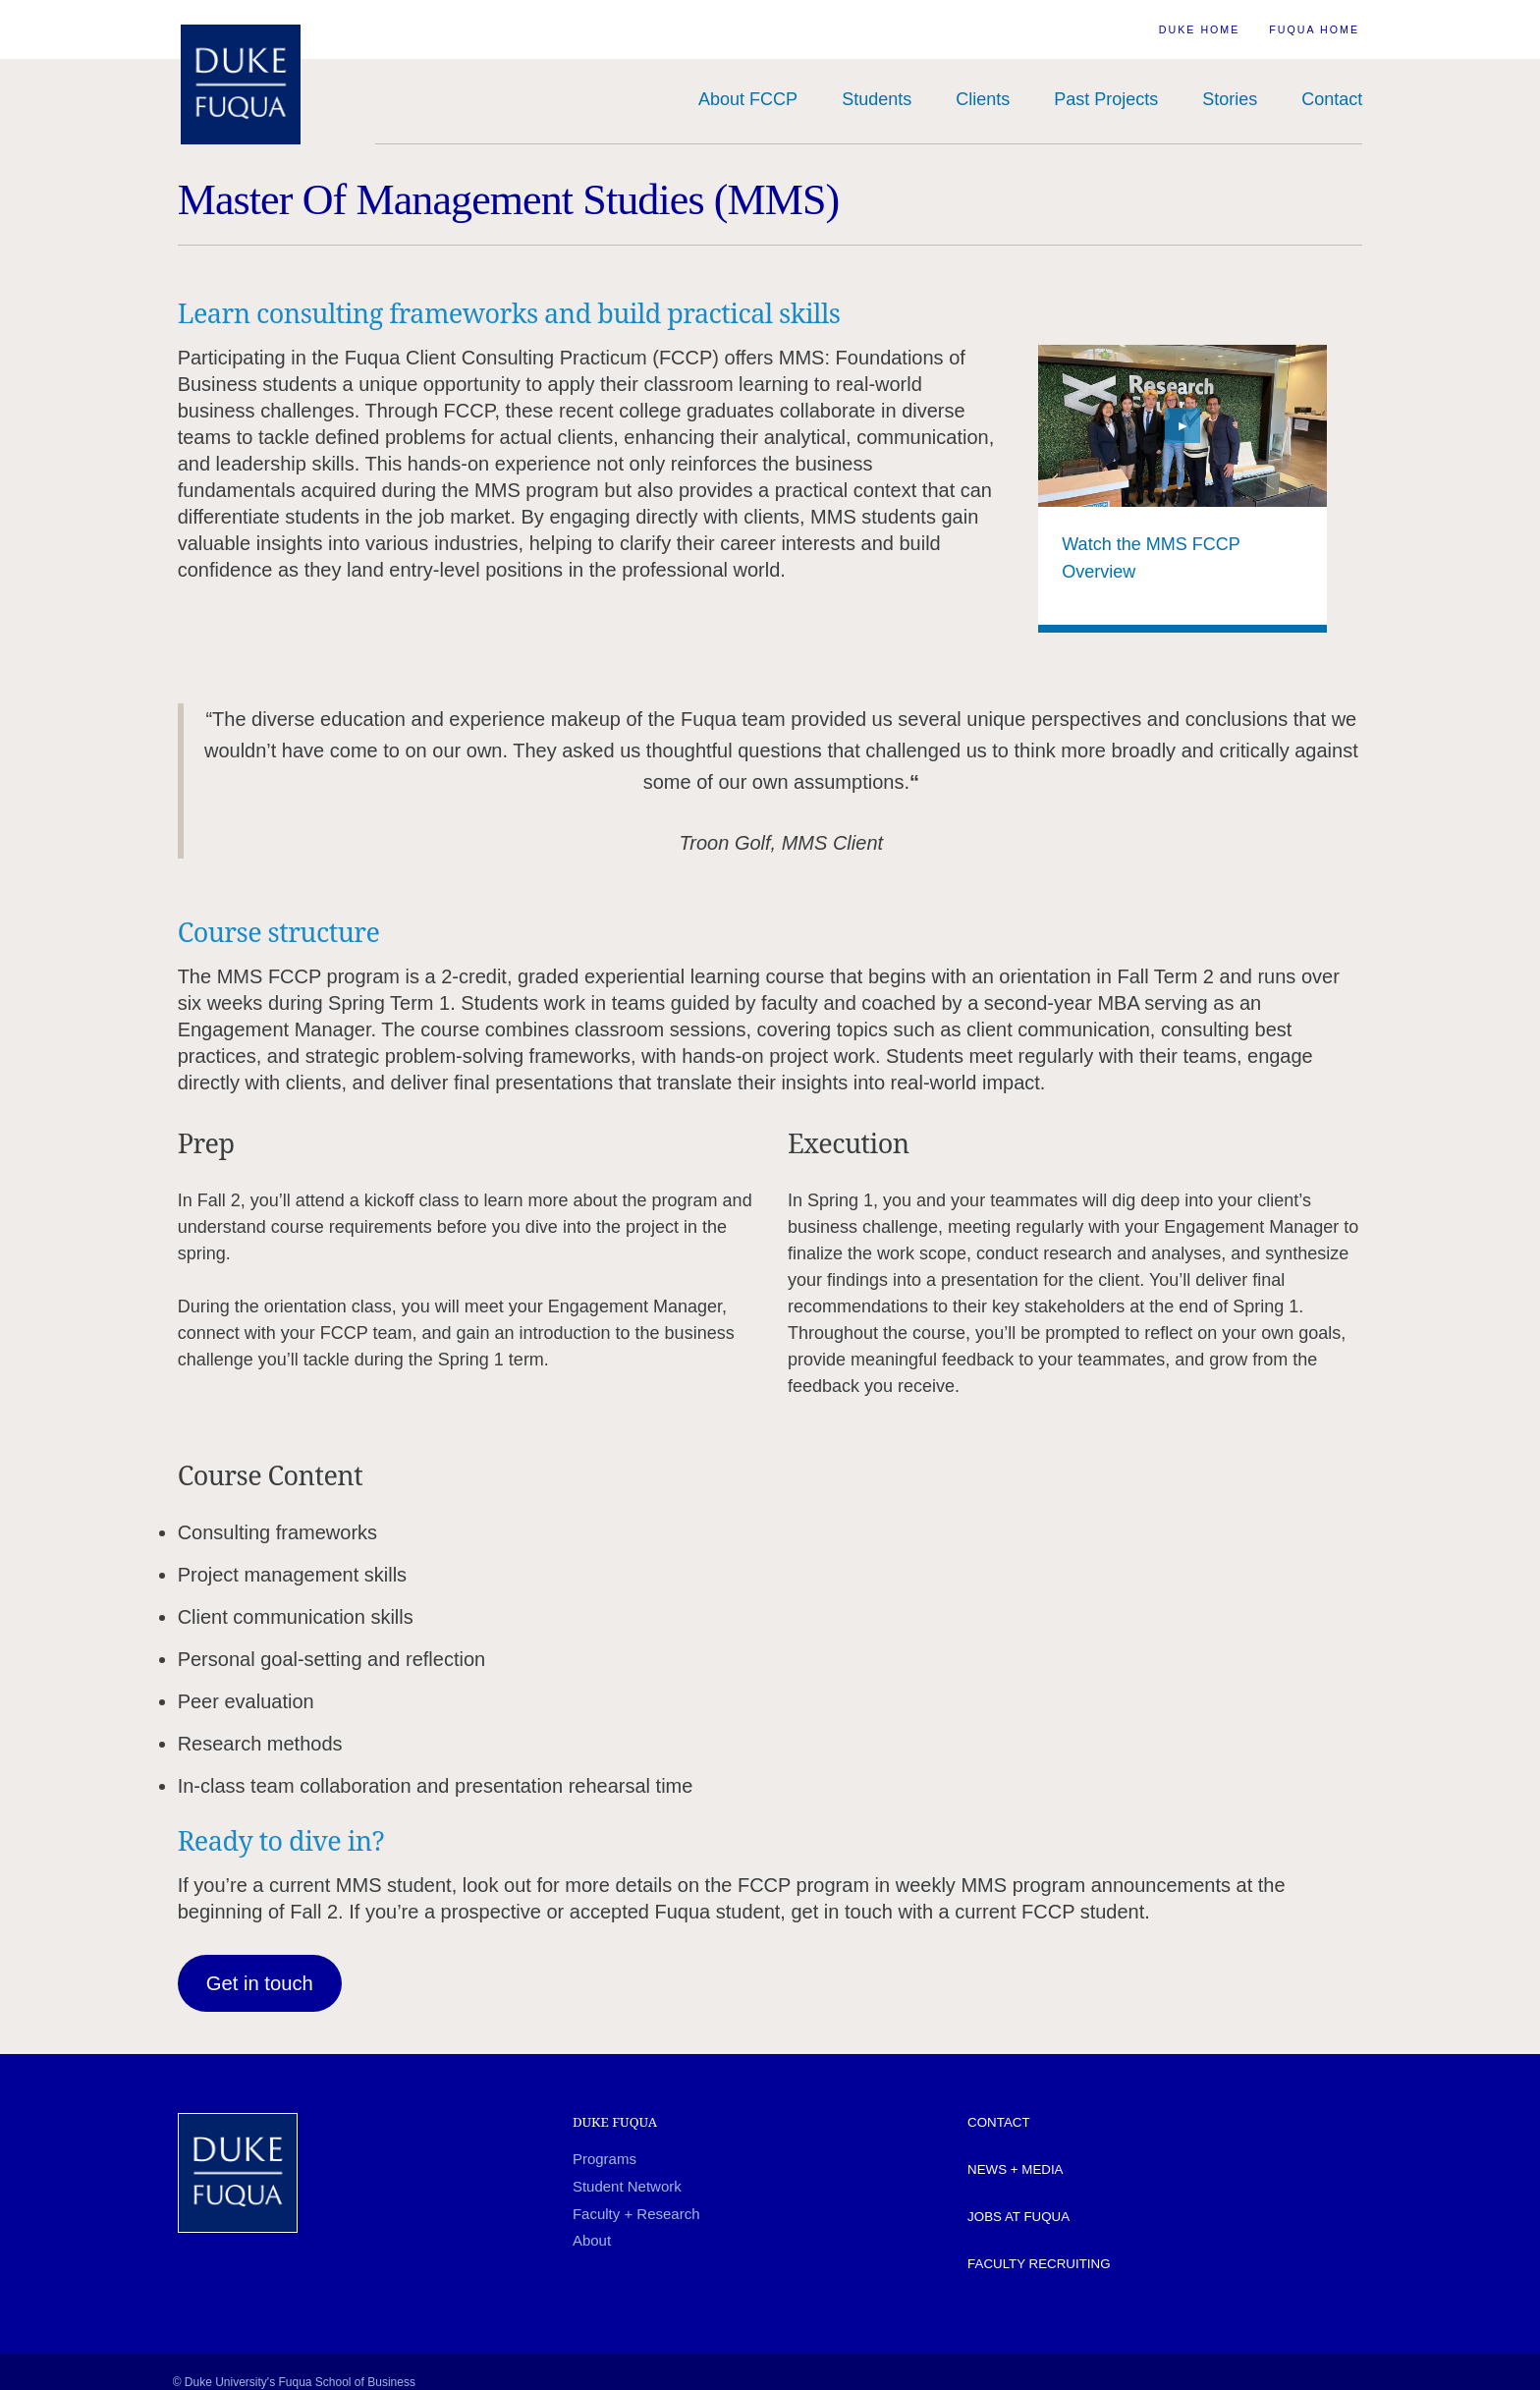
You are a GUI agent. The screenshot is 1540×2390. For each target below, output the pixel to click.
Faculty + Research (636, 2213)
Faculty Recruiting (1038, 2263)
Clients (983, 99)
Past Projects (1106, 99)
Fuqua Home (1314, 29)
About (592, 2240)
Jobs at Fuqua (1018, 2216)
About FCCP (748, 99)
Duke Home (1199, 29)
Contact (1331, 99)
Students (876, 99)
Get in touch (259, 1983)
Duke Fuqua (615, 2122)
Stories (1229, 99)
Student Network (627, 2186)
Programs (604, 2158)
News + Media (1015, 2169)
